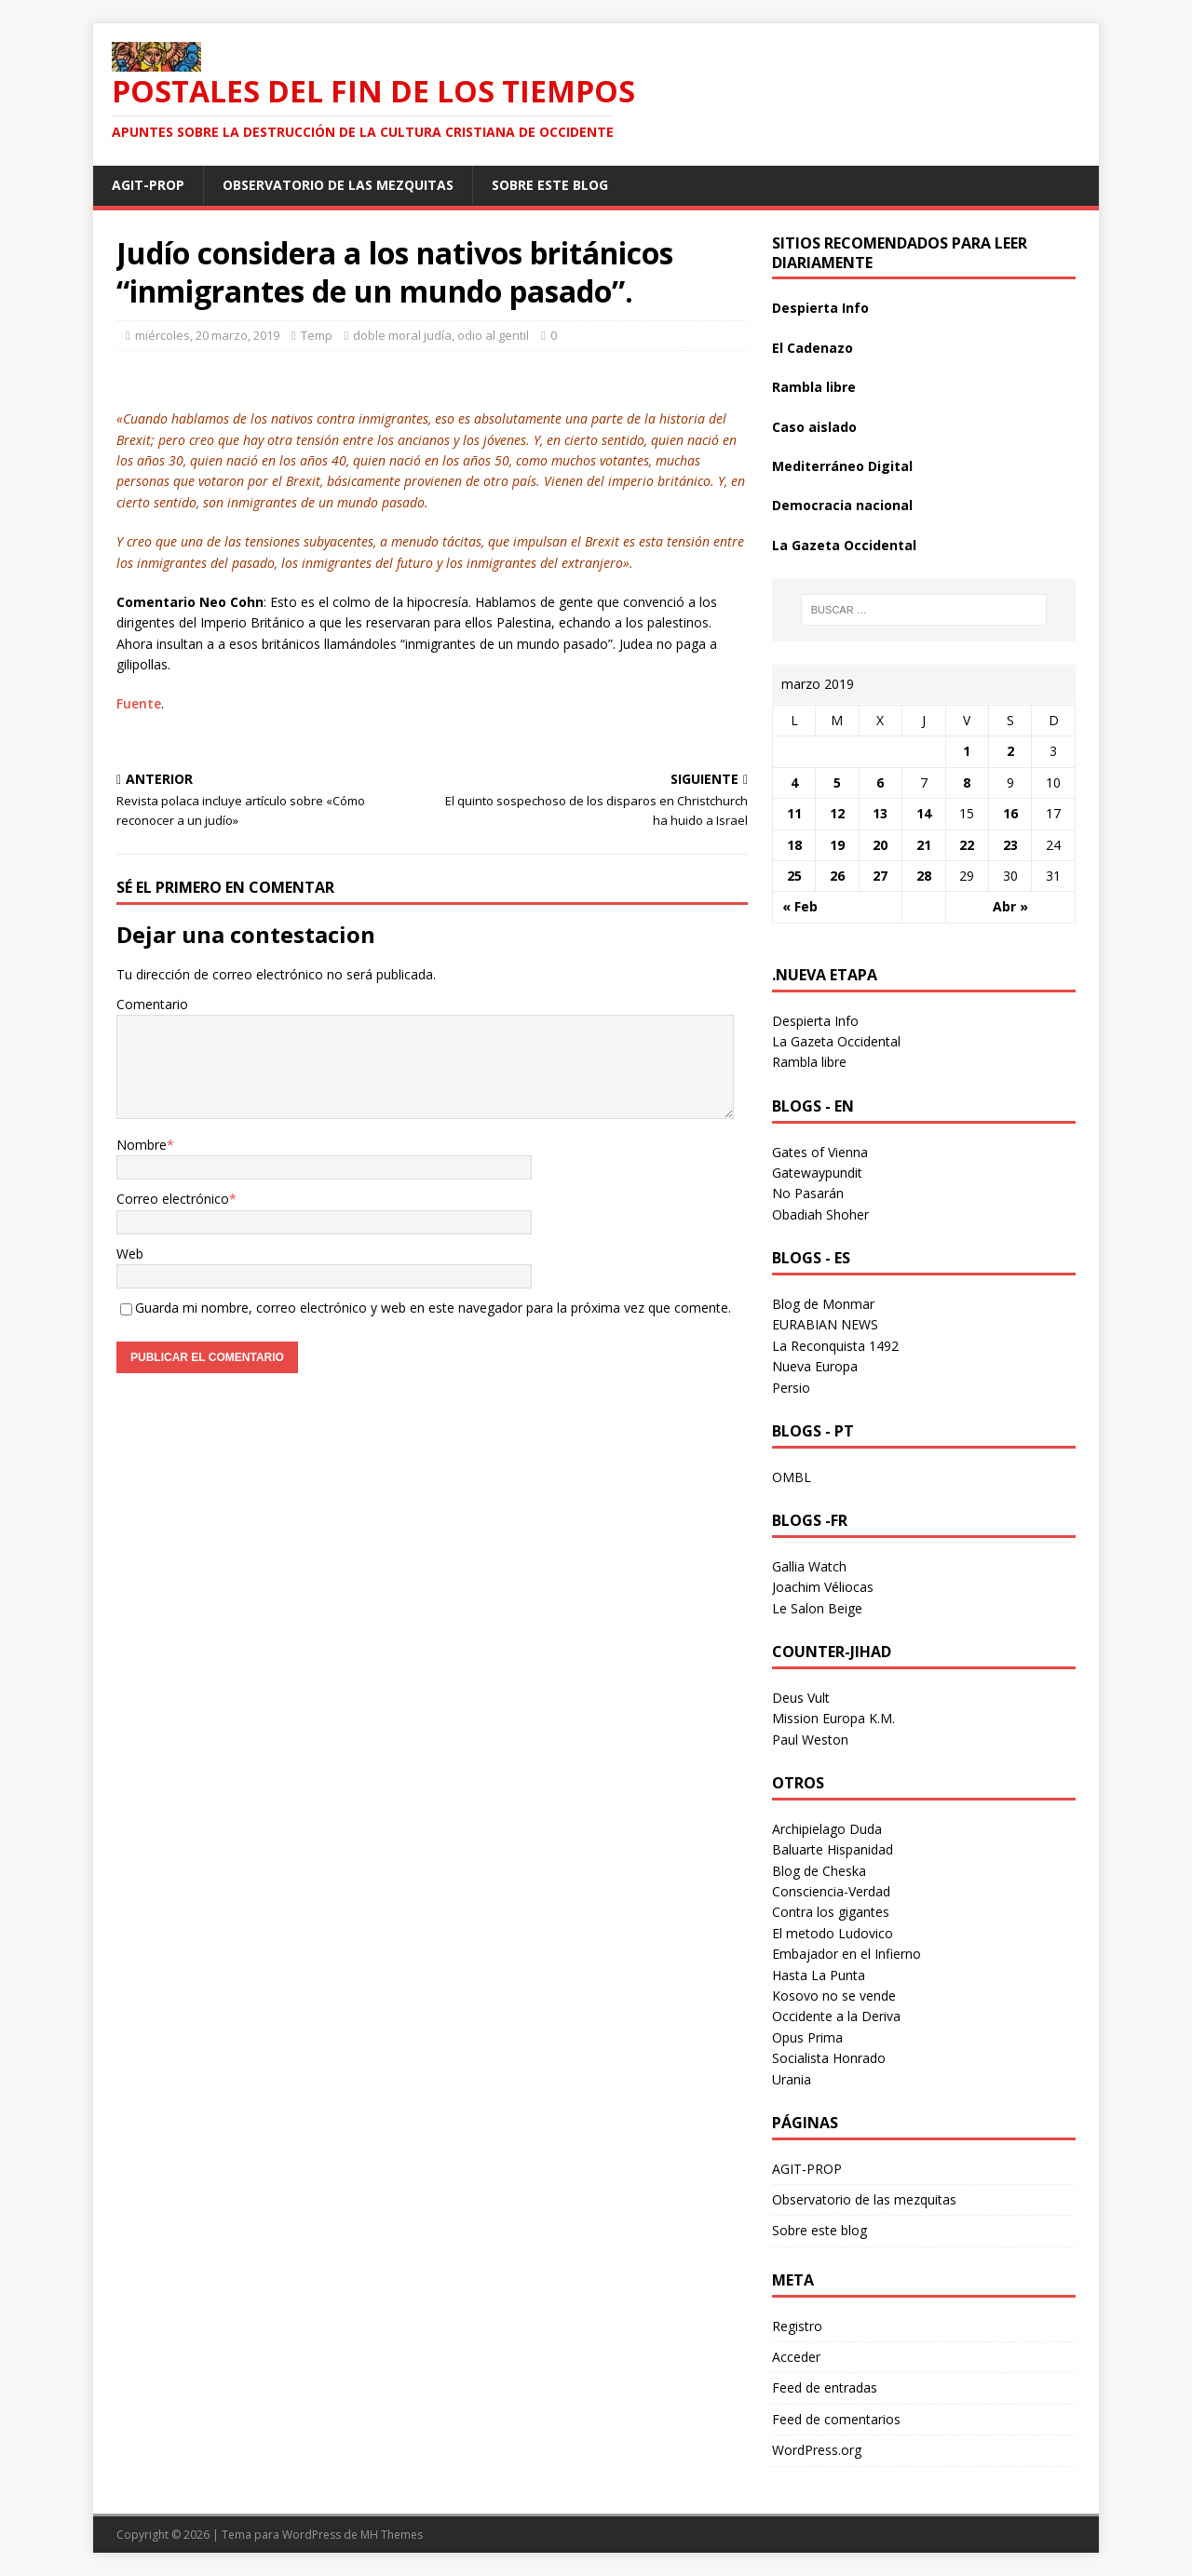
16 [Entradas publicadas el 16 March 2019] (1010, 813)
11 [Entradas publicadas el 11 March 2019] (794, 813)
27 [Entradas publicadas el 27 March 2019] (880, 875)
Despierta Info (820, 308)
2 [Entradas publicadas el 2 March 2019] (1010, 751)
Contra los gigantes (830, 1912)
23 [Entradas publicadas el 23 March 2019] (1010, 845)
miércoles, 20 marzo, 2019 (207, 335)
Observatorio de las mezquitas (338, 185)
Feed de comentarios (836, 2419)
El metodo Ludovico (832, 1933)
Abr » (1010, 906)
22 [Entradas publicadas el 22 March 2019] (966, 845)
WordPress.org (816, 2450)
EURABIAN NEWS (825, 1324)
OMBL (791, 1477)
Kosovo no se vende (834, 1995)
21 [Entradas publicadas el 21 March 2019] (923, 845)
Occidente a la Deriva (836, 2016)
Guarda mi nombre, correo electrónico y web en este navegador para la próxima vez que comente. (433, 1307)
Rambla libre (814, 387)
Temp (316, 335)
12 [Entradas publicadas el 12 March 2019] (837, 813)
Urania (791, 2079)
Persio (791, 1387)
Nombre (141, 1144)
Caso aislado (814, 427)
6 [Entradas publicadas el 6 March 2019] (880, 782)
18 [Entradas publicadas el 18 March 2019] (794, 845)
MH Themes (391, 2534)
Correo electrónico (172, 1198)
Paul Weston (810, 1739)
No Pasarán (808, 1193)
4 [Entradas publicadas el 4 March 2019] (794, 782)
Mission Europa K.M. (833, 1718)
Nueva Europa (815, 1366)
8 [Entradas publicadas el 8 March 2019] (966, 782)
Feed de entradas (824, 2387)
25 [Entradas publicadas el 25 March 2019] (794, 875)
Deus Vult (801, 1697)
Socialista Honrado (829, 2058)
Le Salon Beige (817, 1608)
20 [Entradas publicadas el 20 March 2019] (880, 845)
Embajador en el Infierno (846, 1953)
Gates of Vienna (820, 1152)
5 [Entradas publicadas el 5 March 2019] (837, 782)
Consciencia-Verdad (831, 1891)
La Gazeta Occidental (844, 545)
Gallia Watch (809, 1566)
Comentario (152, 1004)
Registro (797, 2326)
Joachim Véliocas (823, 1587)
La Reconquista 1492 (835, 1346)
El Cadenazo (812, 348)
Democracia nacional (842, 505)
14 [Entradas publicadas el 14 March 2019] (923, 813)
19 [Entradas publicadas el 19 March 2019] (837, 845)
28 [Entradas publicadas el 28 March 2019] (923, 875)
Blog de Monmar (823, 1304)
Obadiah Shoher (820, 1214)
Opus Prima (807, 2037)
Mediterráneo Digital (842, 466)
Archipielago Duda (827, 1829)
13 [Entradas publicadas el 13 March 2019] (880, 813)
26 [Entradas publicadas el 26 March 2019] (837, 875)
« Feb (800, 906)
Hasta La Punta (818, 1975)
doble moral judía (402, 335)
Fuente (138, 703)
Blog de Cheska (819, 1871)
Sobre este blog (550, 185)
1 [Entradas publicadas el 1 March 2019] (966, 751)
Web (129, 1253)
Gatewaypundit (817, 1172)
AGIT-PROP (148, 185)
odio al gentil (493, 335)
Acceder (796, 2357)
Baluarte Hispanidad (832, 1849)
